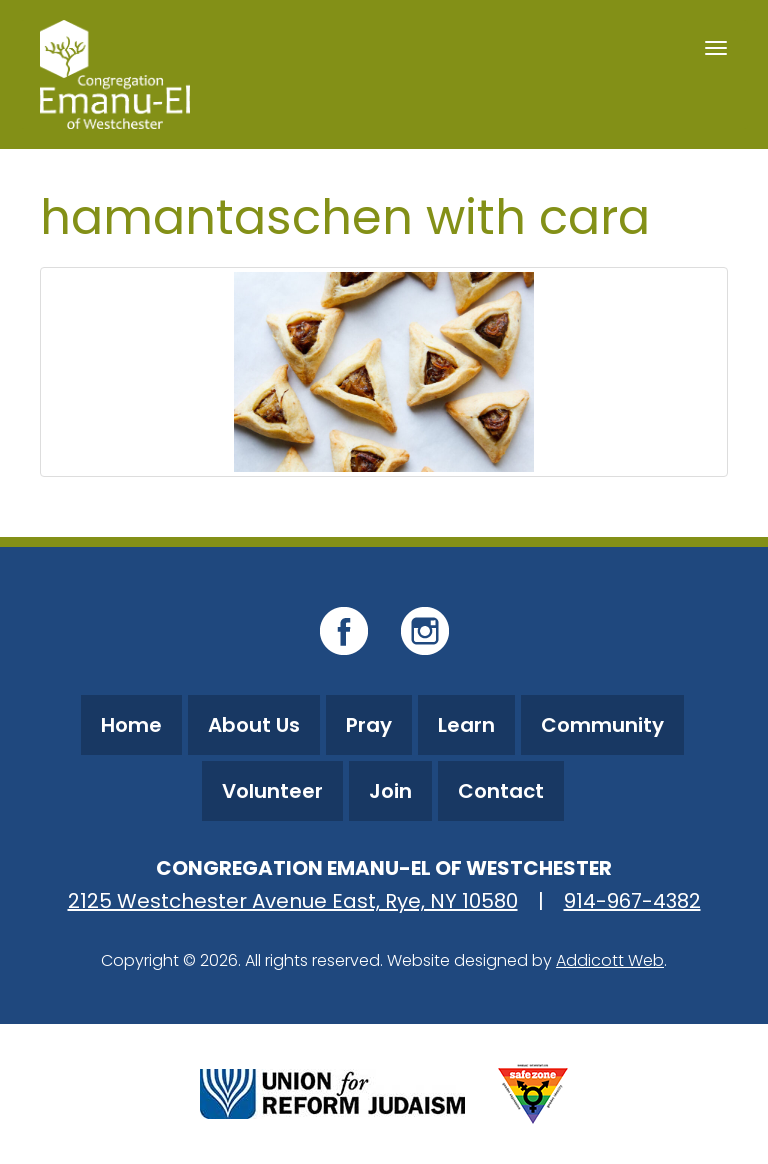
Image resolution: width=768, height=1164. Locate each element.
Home (131, 725)
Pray (369, 725)
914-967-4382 (632, 901)
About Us (254, 725)
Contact (501, 791)
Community (602, 725)
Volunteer (272, 791)
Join (390, 791)
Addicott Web (610, 960)
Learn (466, 725)
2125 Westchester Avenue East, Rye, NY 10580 (293, 901)
